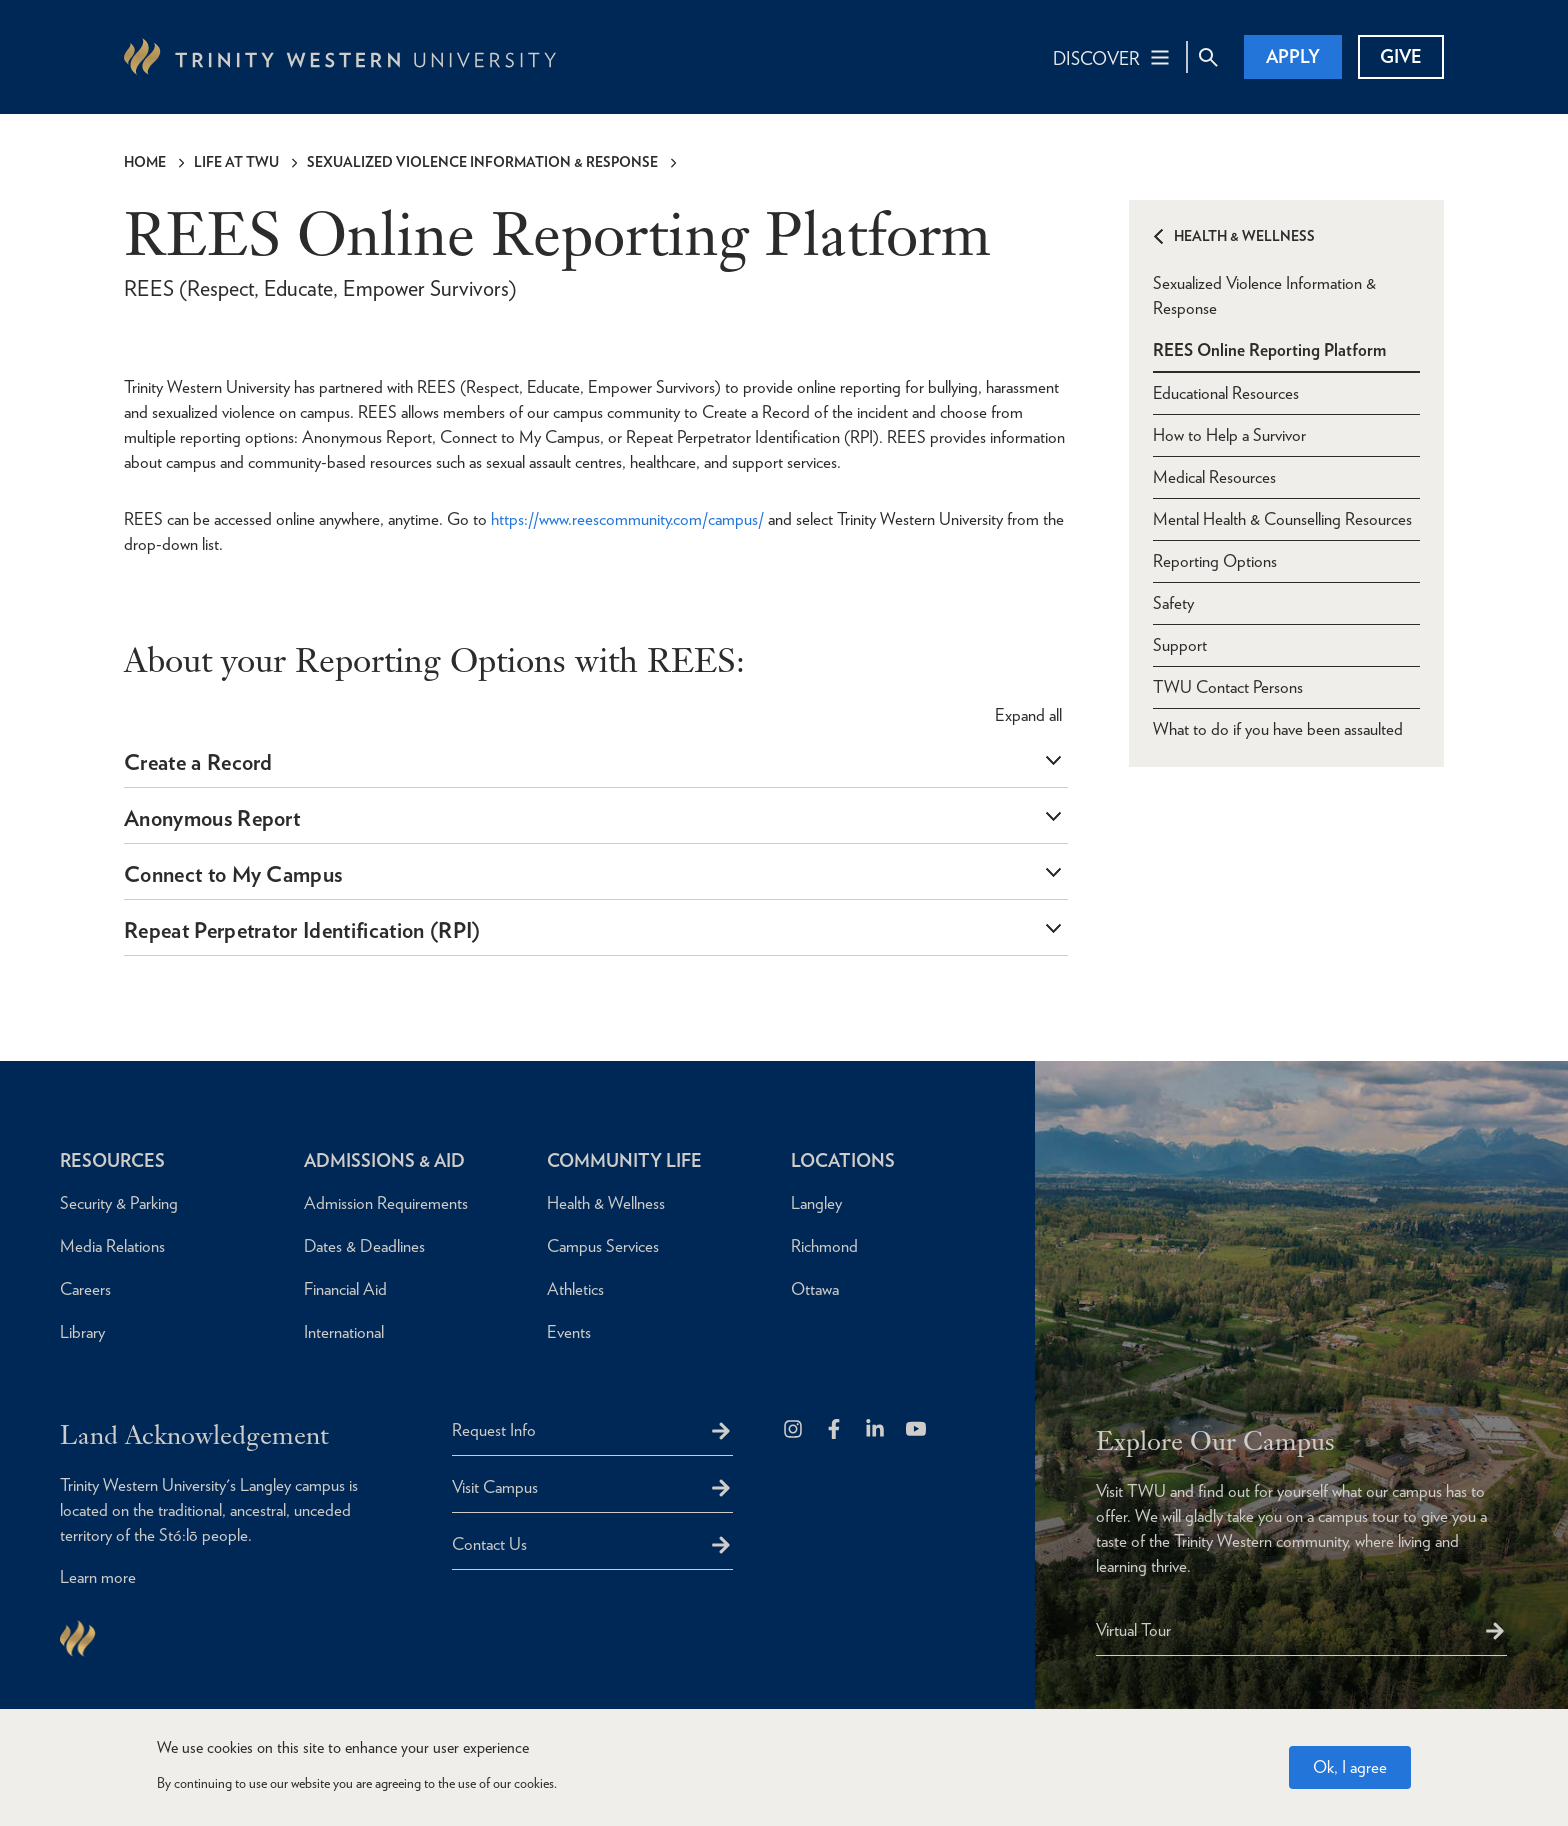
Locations (843, 1160)
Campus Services (603, 1246)
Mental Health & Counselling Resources (1282, 519)
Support (1180, 645)
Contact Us (489, 1544)
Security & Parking (119, 1203)
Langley (816, 1203)
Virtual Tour (1133, 1630)
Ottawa (815, 1289)
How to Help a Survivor (1229, 435)
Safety (1173, 603)
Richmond (824, 1246)
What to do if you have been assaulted (1278, 729)
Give (1401, 56)
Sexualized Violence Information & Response (482, 162)
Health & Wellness (1244, 236)
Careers (85, 1289)
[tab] (596, 762)
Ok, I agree (1350, 1767)
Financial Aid (345, 1289)
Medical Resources (1214, 477)
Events (569, 1332)
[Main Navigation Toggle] (1112, 57)
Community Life (624, 1160)
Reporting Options (1215, 561)
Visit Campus (495, 1487)
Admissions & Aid (384, 1160)
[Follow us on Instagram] (794, 1430)
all (1028, 715)
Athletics (575, 1289)
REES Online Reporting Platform (1269, 350)
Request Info (494, 1430)
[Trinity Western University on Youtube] (917, 1430)
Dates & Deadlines (364, 1246)
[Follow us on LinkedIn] (876, 1430)
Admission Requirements (386, 1203)
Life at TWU (236, 162)
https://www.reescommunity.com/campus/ (627, 519)
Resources (112, 1160)
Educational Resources (1226, 393)
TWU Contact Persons (1228, 687)
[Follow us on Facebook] (835, 1430)
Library (82, 1332)
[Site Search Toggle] (1208, 57)
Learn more (98, 1577)
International (344, 1332)
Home (145, 162)
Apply (1293, 56)
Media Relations (112, 1246)
